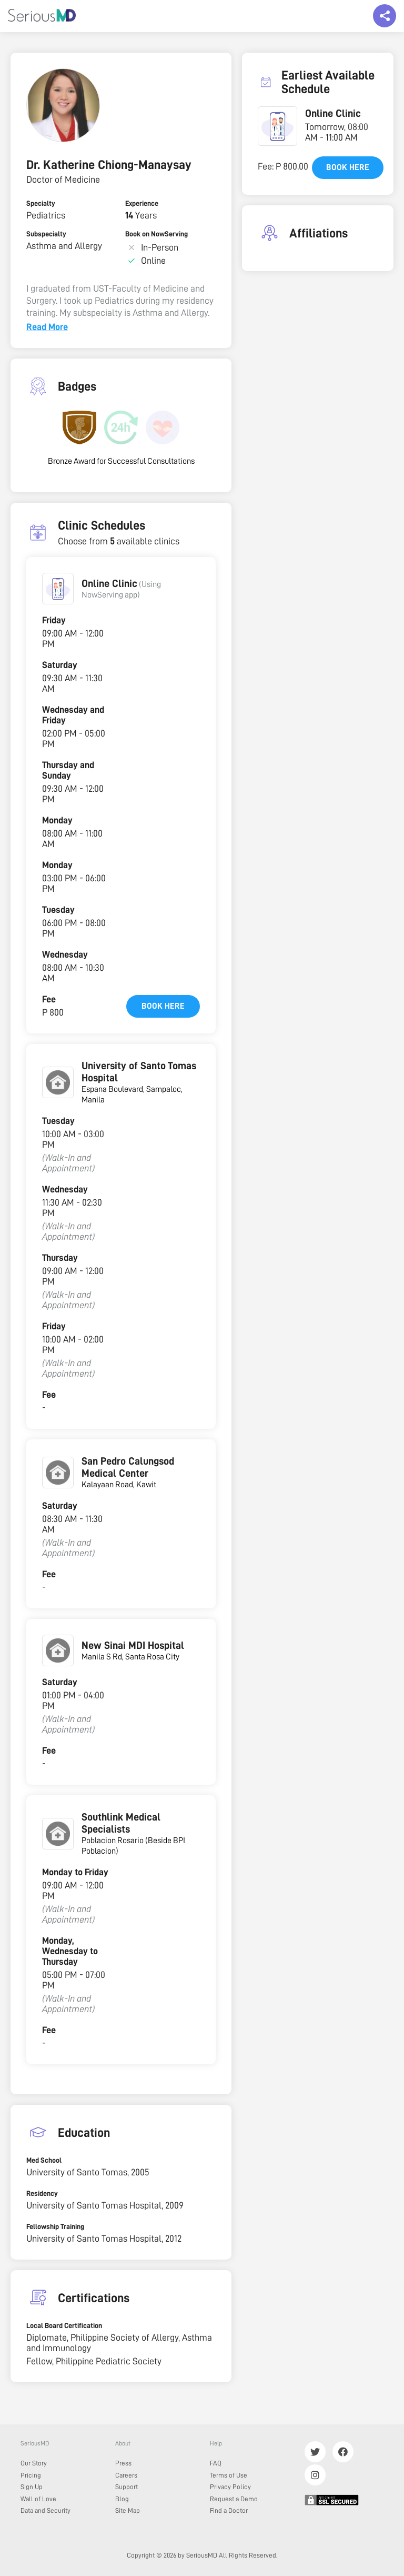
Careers (126, 2475)
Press (123, 2463)
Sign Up (32, 2486)
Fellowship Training (55, 2226)
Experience (141, 203)
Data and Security (45, 2510)
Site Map (127, 2510)
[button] (58, 588)
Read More (47, 327)
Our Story (34, 2463)
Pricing (31, 2475)
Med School (44, 2160)
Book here (163, 1006)
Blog (122, 2498)
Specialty (40, 203)
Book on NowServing (156, 233)
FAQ (215, 2463)
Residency (42, 2193)
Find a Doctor (229, 2510)
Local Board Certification (64, 2325)
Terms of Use (228, 2475)
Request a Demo (234, 2498)
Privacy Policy (230, 2486)
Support (126, 2486)
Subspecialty (46, 233)
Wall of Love (38, 2498)
